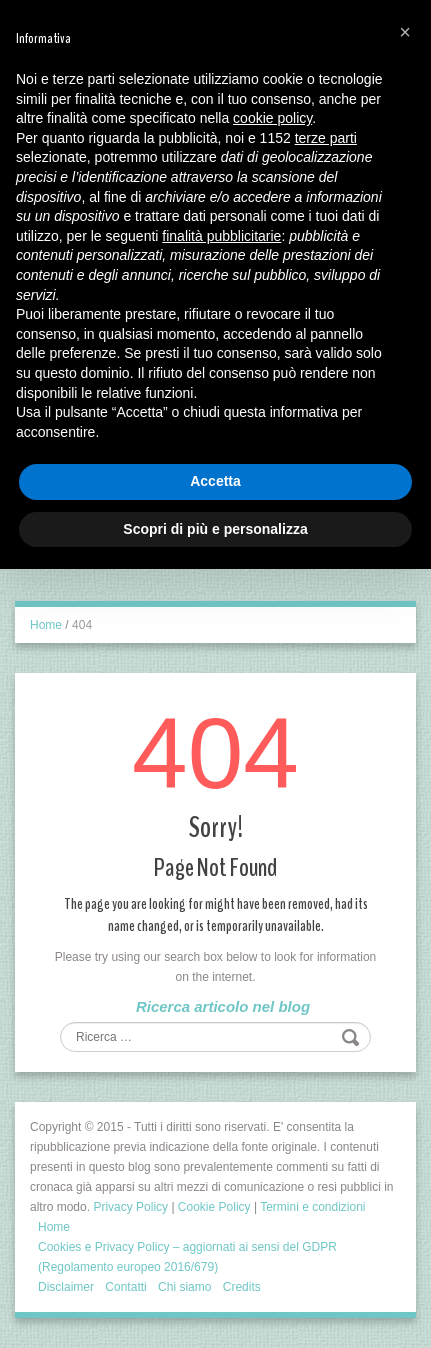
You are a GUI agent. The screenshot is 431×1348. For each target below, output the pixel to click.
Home (46, 625)
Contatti (125, 1287)
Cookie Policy (214, 1207)
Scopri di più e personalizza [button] (215, 529)
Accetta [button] (215, 481)
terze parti (326, 138)
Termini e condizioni (312, 1207)
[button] (405, 32)
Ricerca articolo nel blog (223, 1006)
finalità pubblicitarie (221, 236)
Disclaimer (66, 1287)
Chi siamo (184, 1287)
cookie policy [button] (272, 118)
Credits (242, 1287)
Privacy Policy (130, 1207)
